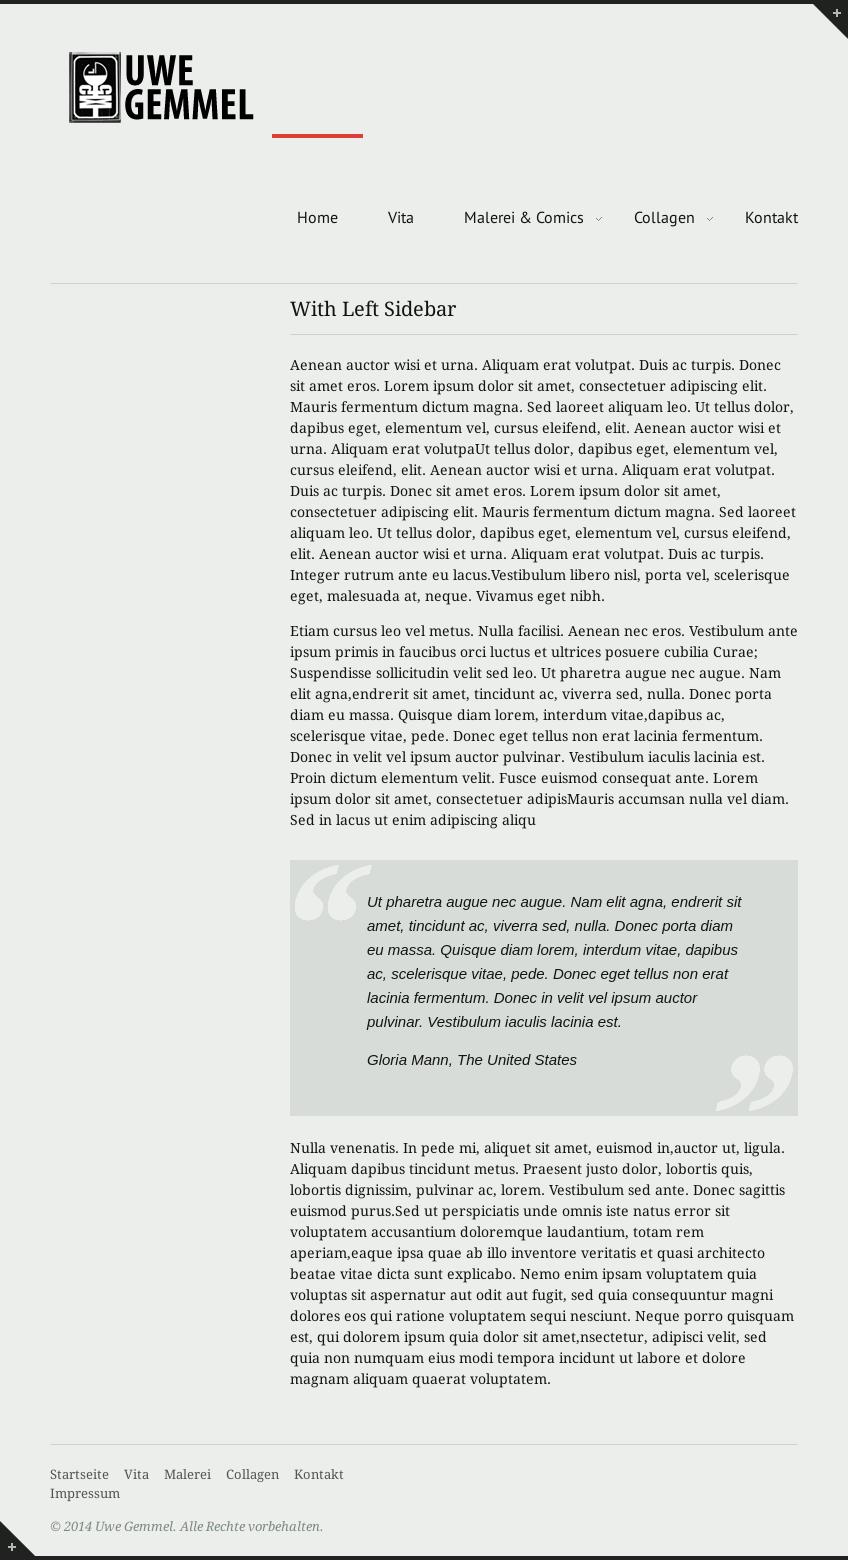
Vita (401, 217)
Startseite (79, 1474)
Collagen (664, 217)
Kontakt (771, 217)
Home (317, 217)
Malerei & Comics (524, 217)
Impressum (85, 1493)
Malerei (187, 1474)
